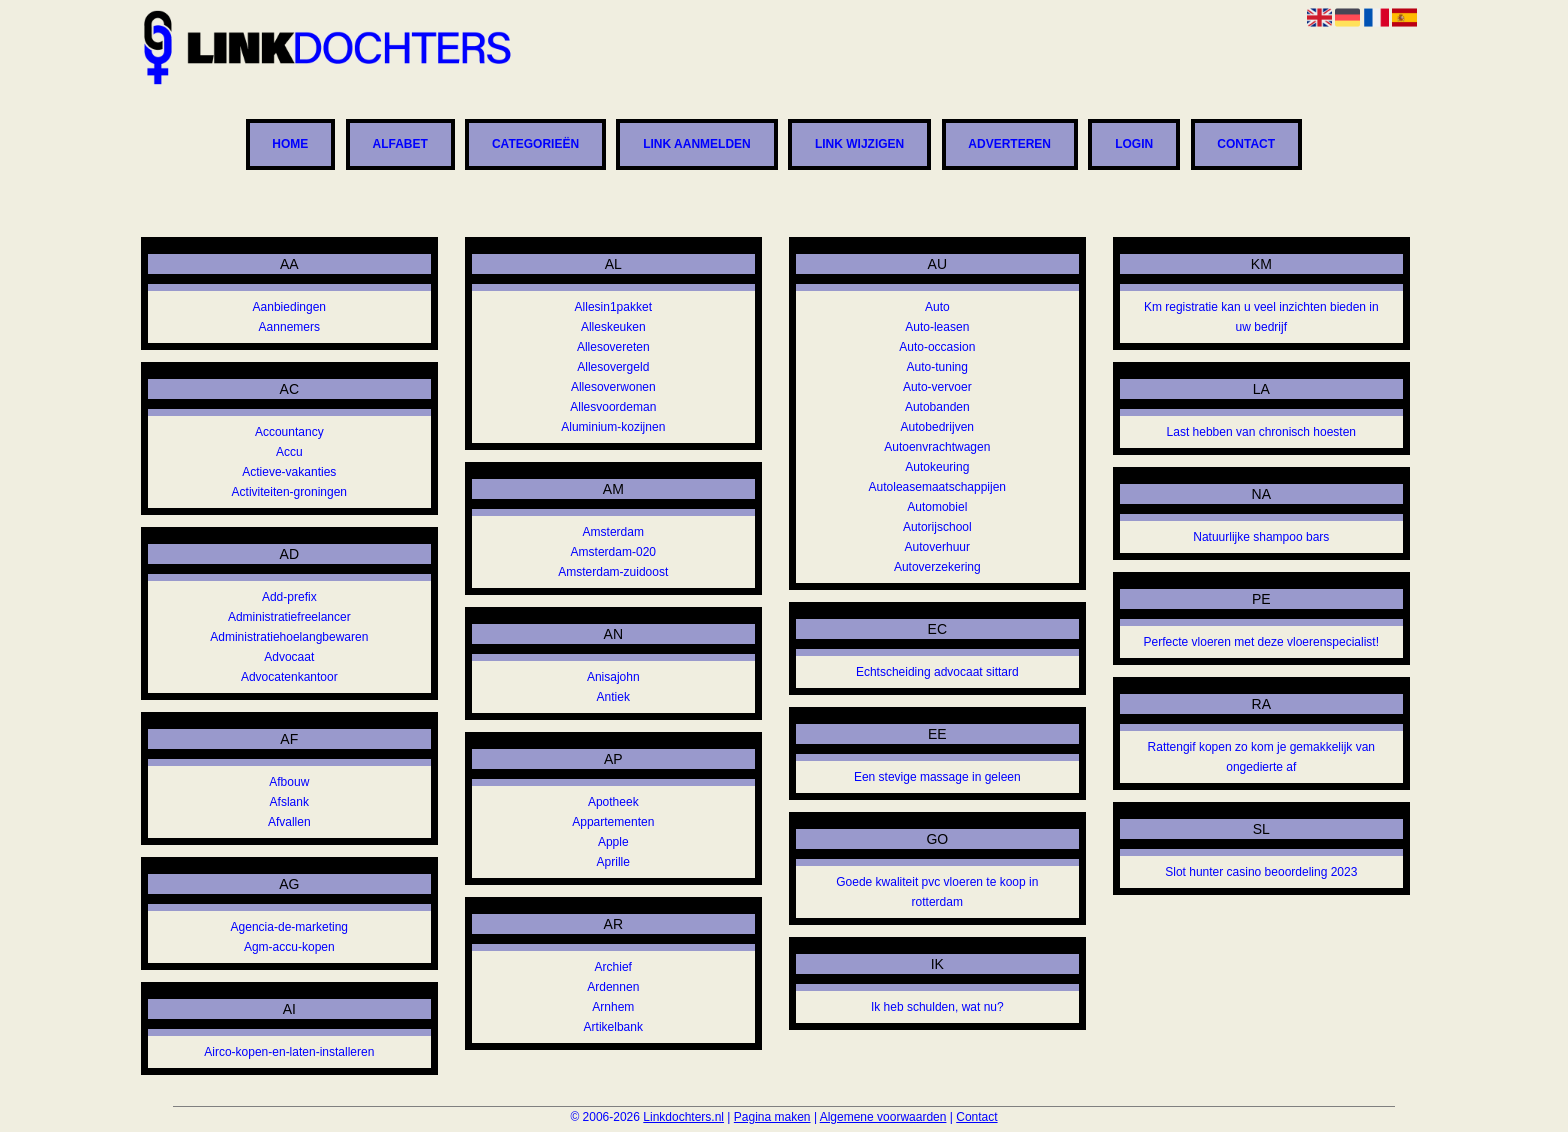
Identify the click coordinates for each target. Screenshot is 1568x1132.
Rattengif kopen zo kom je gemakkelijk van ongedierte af (1261, 757)
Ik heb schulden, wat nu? (937, 1007)
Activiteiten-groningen (289, 492)
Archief (613, 967)
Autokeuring (937, 467)
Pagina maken (772, 1117)
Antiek (613, 697)
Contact (1246, 145)
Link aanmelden (697, 145)
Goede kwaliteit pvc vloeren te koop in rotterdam (937, 892)
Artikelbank (613, 1027)
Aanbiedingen (289, 307)
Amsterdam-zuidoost (613, 572)
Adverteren (1009, 145)
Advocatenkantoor (289, 677)
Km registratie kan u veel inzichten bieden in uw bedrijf (1261, 317)
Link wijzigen (859, 145)
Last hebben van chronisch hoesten (1261, 432)
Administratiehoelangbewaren (289, 637)
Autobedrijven (937, 427)
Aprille (613, 862)
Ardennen (613, 987)
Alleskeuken (613, 327)
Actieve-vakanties (289, 472)
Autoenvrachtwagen (937, 447)
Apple (613, 842)
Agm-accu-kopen (289, 947)
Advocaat (289, 657)
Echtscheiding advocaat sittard (937, 672)
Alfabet (399, 145)
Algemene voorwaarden (883, 1117)
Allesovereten (613, 347)
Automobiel (937, 507)
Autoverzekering (937, 567)
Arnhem (613, 1007)
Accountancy (289, 432)
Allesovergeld (613, 367)
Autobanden (937, 407)
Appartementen (613, 822)
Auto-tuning (937, 367)
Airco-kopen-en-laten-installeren (289, 1052)
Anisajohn (613, 677)
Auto (937, 307)
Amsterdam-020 (613, 552)
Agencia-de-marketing (289, 927)
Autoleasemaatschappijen (937, 487)
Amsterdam (613, 532)
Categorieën (535, 145)
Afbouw (289, 782)
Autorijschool (937, 527)
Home (290, 145)
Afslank (289, 802)
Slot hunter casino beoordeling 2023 (1261, 872)
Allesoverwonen (613, 387)
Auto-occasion (937, 347)
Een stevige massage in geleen (937, 777)
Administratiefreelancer (289, 617)
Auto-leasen (937, 327)
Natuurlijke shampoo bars (1261, 537)
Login (1134, 145)
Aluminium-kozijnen (613, 427)
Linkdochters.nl (683, 1117)
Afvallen (289, 822)
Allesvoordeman (613, 407)
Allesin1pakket (613, 307)
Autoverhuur (937, 547)
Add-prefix (289, 597)
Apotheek (613, 802)
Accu (289, 452)
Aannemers (289, 327)
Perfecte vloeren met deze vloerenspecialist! (1261, 642)
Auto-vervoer (937, 387)
